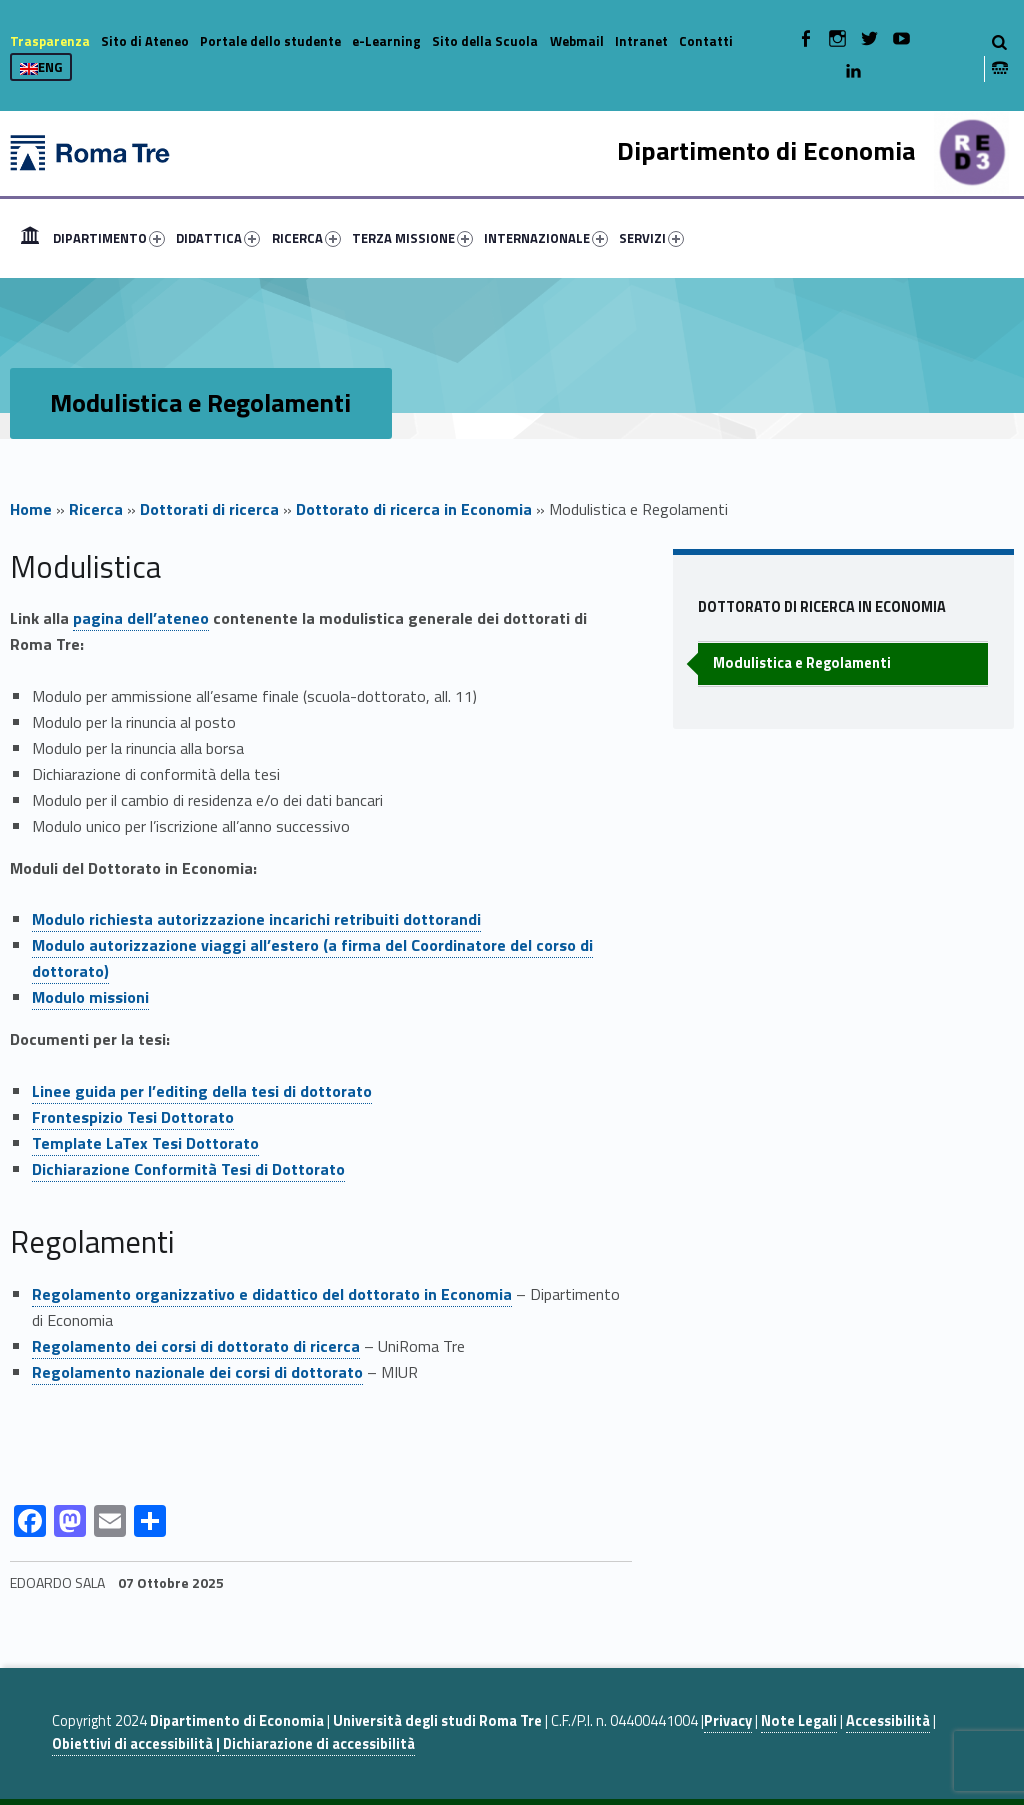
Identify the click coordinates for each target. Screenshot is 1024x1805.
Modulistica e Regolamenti (802, 663)
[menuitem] (30, 238)
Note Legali (799, 1721)
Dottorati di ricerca (209, 509)
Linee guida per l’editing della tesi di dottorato (202, 1091)
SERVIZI (651, 238)
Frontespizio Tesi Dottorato (133, 1117)
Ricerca (96, 509)
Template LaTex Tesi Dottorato (145, 1143)
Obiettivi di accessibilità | (137, 1744)
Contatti (706, 41)
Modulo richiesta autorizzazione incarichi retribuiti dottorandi (256, 919)
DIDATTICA (218, 238)
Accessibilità (888, 1721)
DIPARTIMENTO (109, 238)
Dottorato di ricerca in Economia (414, 509)
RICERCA (306, 238)
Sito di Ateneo (145, 41)
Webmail (577, 41)
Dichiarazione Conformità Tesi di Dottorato (188, 1169)
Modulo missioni (90, 997)
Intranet (641, 41)
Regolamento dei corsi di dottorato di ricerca (196, 1346)
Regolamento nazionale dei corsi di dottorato (197, 1372)
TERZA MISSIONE (412, 238)
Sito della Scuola (485, 41)
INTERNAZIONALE (546, 238)
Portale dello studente (270, 41)
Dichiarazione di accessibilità (319, 1744)
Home (30, 238)
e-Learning (386, 41)
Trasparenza (50, 41)
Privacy (728, 1721)
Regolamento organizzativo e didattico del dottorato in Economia (272, 1294)
